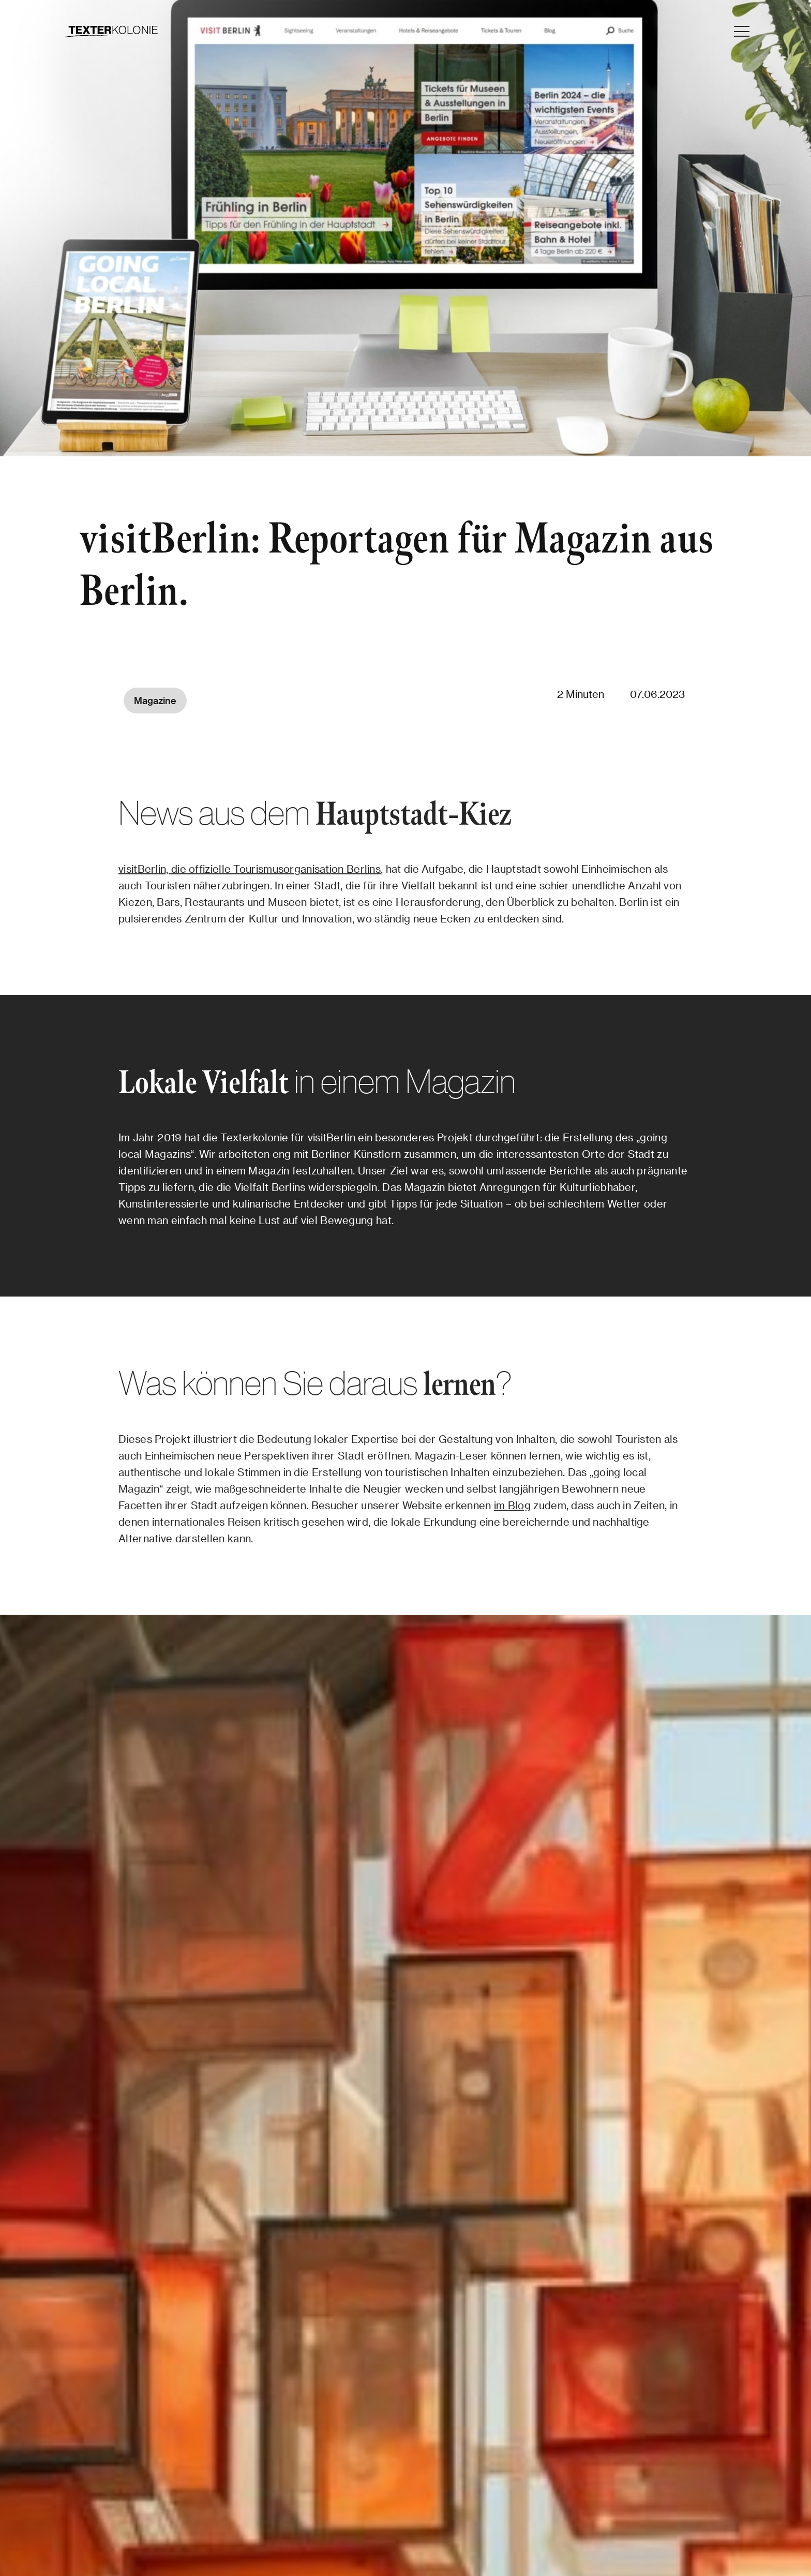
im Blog (512, 1505)
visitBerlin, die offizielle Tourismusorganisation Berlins (249, 868)
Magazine (155, 700)
